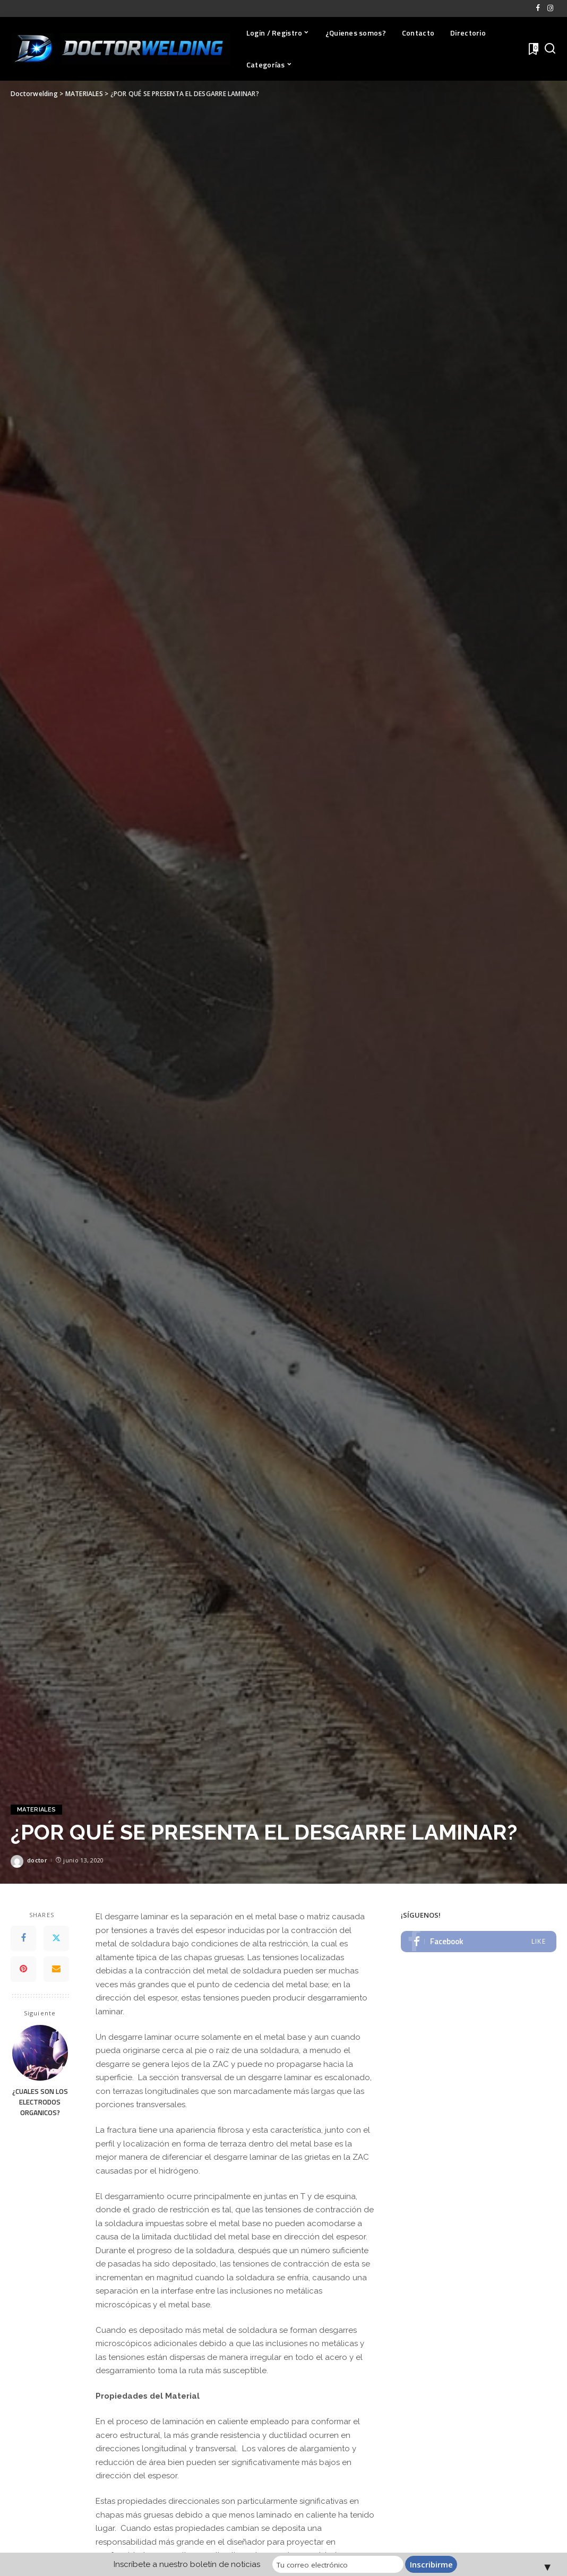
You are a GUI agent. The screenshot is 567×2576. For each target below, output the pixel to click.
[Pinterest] (23, 1969)
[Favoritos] (532, 49)
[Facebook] (538, 8)
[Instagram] (550, 8)
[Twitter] (56, 1938)
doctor (37, 1860)
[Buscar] (550, 49)
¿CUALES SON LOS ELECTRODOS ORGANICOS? (40, 2102)
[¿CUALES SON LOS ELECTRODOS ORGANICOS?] (40, 2053)
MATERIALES (36, 1809)
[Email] (56, 1969)
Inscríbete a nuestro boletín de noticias (189, 2564)
